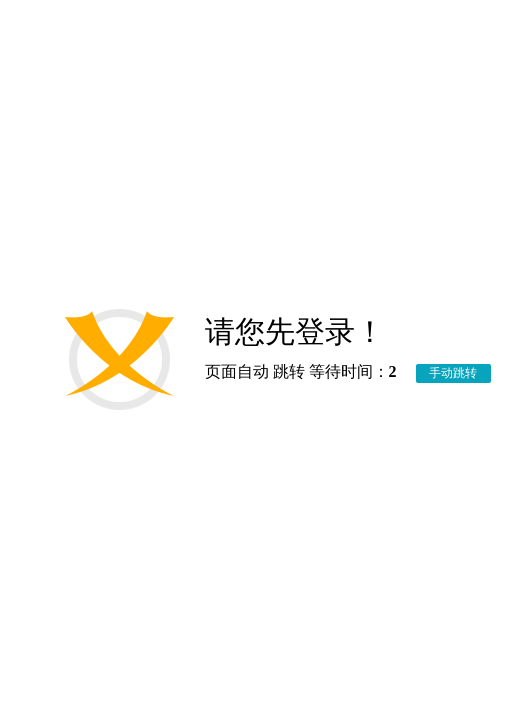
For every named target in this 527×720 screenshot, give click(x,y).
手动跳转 (453, 373)
